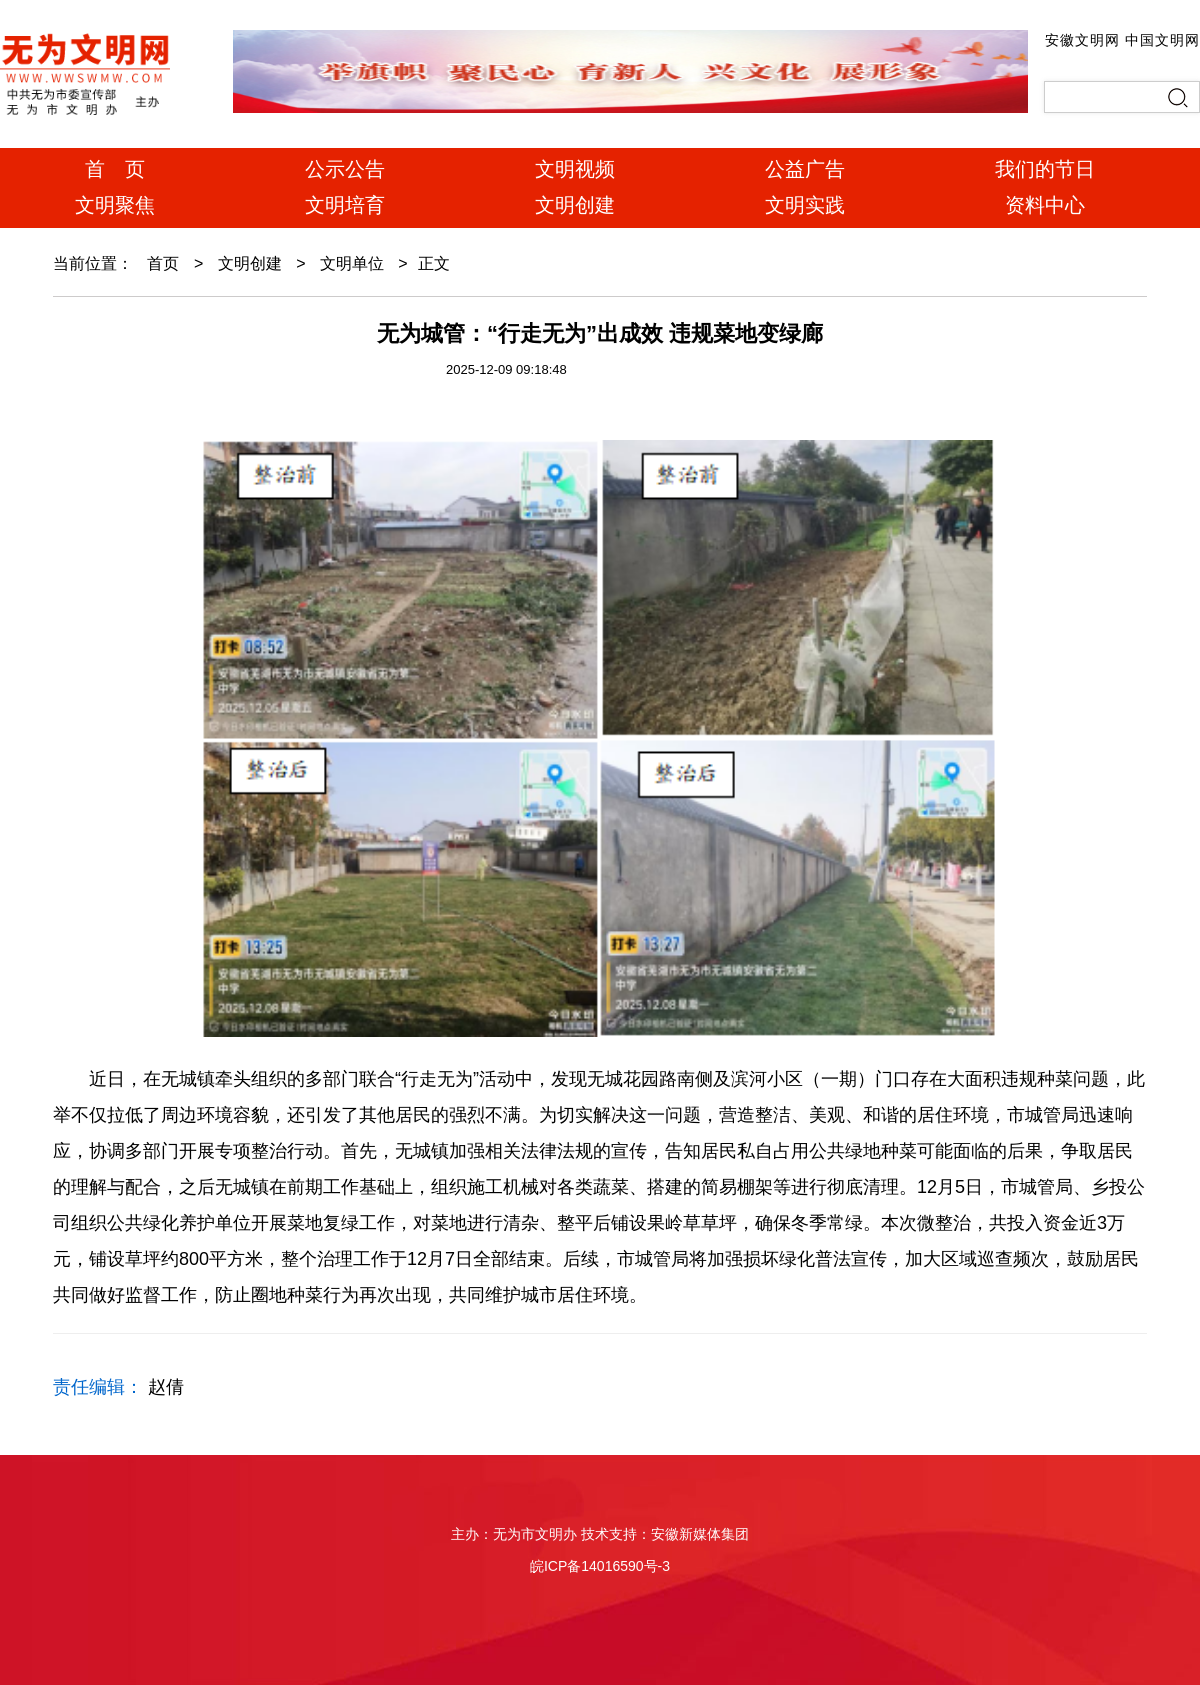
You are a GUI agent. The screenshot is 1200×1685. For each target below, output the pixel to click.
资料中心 (1045, 205)
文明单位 (352, 263)
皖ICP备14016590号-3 (600, 1566)
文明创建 (575, 205)
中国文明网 (1162, 40)
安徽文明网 (1085, 40)
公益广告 (805, 169)
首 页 (115, 169)
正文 (434, 263)
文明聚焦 (115, 205)
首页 (163, 263)
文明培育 (345, 205)
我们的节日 (1045, 169)
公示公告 (345, 169)
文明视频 (575, 169)
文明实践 (805, 205)
